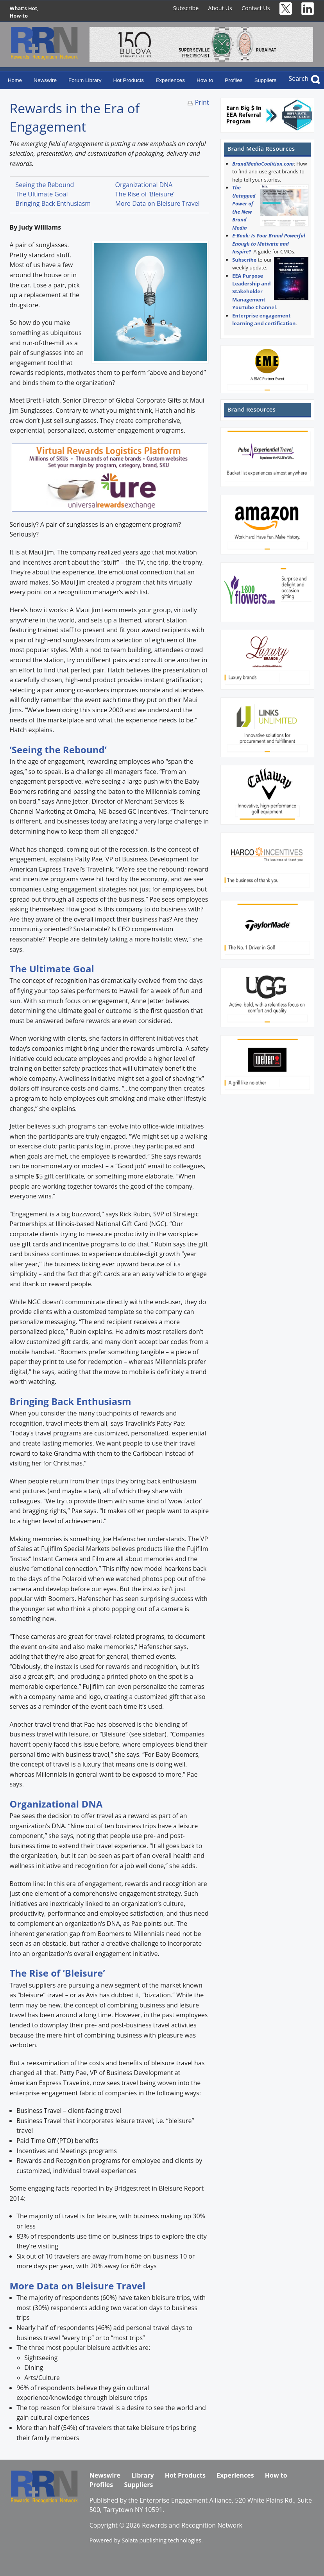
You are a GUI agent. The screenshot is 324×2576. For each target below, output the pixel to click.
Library (142, 2475)
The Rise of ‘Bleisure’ (144, 194)
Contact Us (256, 8)
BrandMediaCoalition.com (263, 163)
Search (298, 78)
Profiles (233, 80)
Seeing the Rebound (45, 184)
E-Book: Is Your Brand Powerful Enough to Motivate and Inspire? (268, 243)
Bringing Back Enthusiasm (53, 203)
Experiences (170, 80)
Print (202, 102)
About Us (220, 8)
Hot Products (128, 80)
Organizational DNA (144, 184)
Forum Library (85, 80)
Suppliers (265, 80)
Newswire (45, 80)
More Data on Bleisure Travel (157, 203)
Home (15, 80)
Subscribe (186, 8)
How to (205, 80)
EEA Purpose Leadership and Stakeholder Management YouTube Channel (254, 291)
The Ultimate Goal (42, 194)
